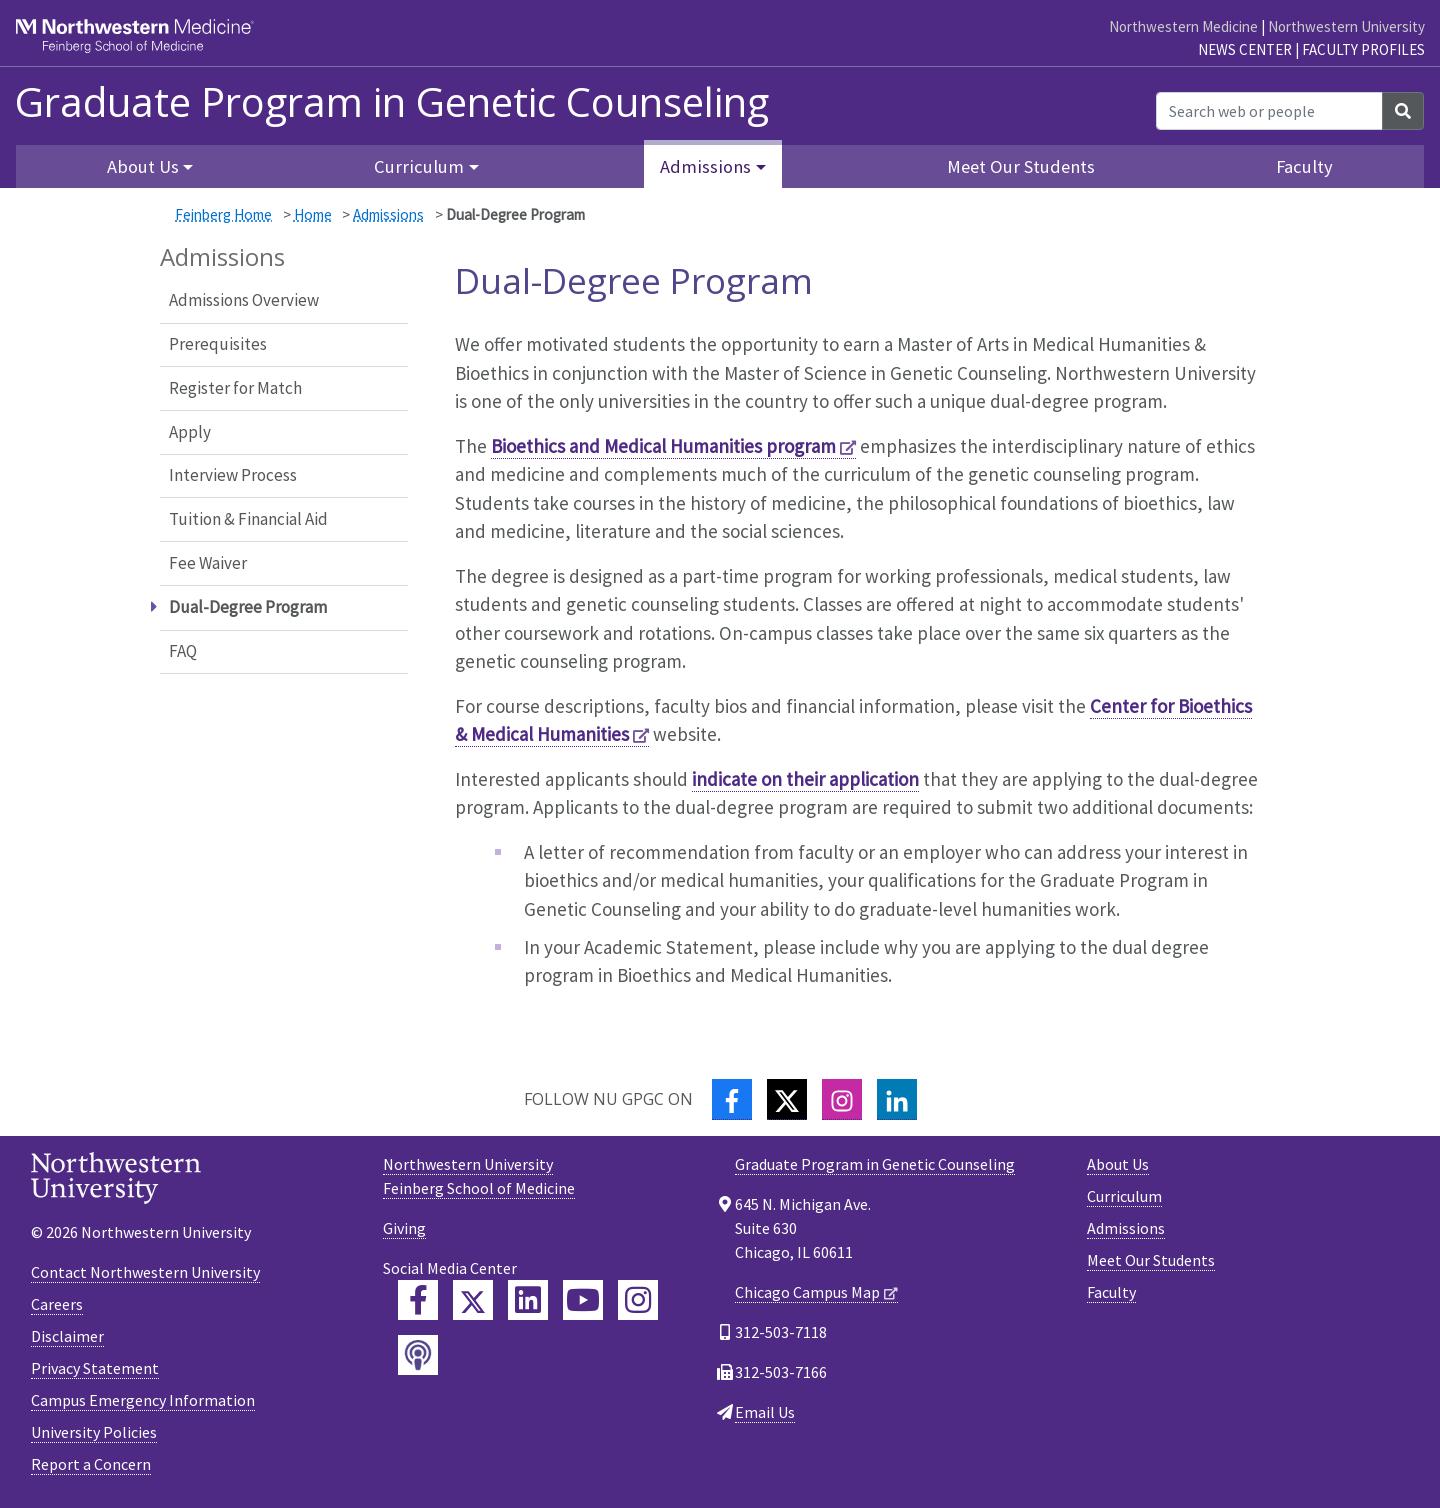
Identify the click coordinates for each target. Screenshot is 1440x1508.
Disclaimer (67, 1336)
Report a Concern (91, 1464)
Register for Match (235, 388)
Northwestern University (1346, 26)
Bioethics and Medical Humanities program (663, 446)
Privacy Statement (95, 1368)
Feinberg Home (223, 214)
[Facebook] (732, 1099)
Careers (57, 1304)
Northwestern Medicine (1183, 26)
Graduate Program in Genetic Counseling (392, 102)
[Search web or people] (1269, 111)
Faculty (1304, 166)
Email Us (765, 1412)
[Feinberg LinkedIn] (528, 1300)
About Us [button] (143, 166)
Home (313, 214)
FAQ (183, 651)
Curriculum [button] (419, 166)
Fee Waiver (208, 563)
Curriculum (1124, 1196)
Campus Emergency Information (143, 1400)
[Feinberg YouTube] (583, 1300)
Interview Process (233, 475)
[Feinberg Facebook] (418, 1300)
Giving (404, 1228)
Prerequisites (218, 344)
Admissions (388, 214)
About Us (1118, 1164)
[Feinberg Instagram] (638, 1300)
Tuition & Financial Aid (248, 519)
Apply (190, 432)
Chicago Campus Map (807, 1292)
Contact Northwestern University (145, 1272)
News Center (1245, 49)
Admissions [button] (705, 166)
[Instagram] (842, 1099)
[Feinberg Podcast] (418, 1355)
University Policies (94, 1432)
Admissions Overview (244, 300)
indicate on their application (805, 779)
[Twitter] (787, 1099)
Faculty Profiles (1363, 49)
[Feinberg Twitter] (473, 1300)
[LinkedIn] (897, 1099)
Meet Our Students (1021, 166)
